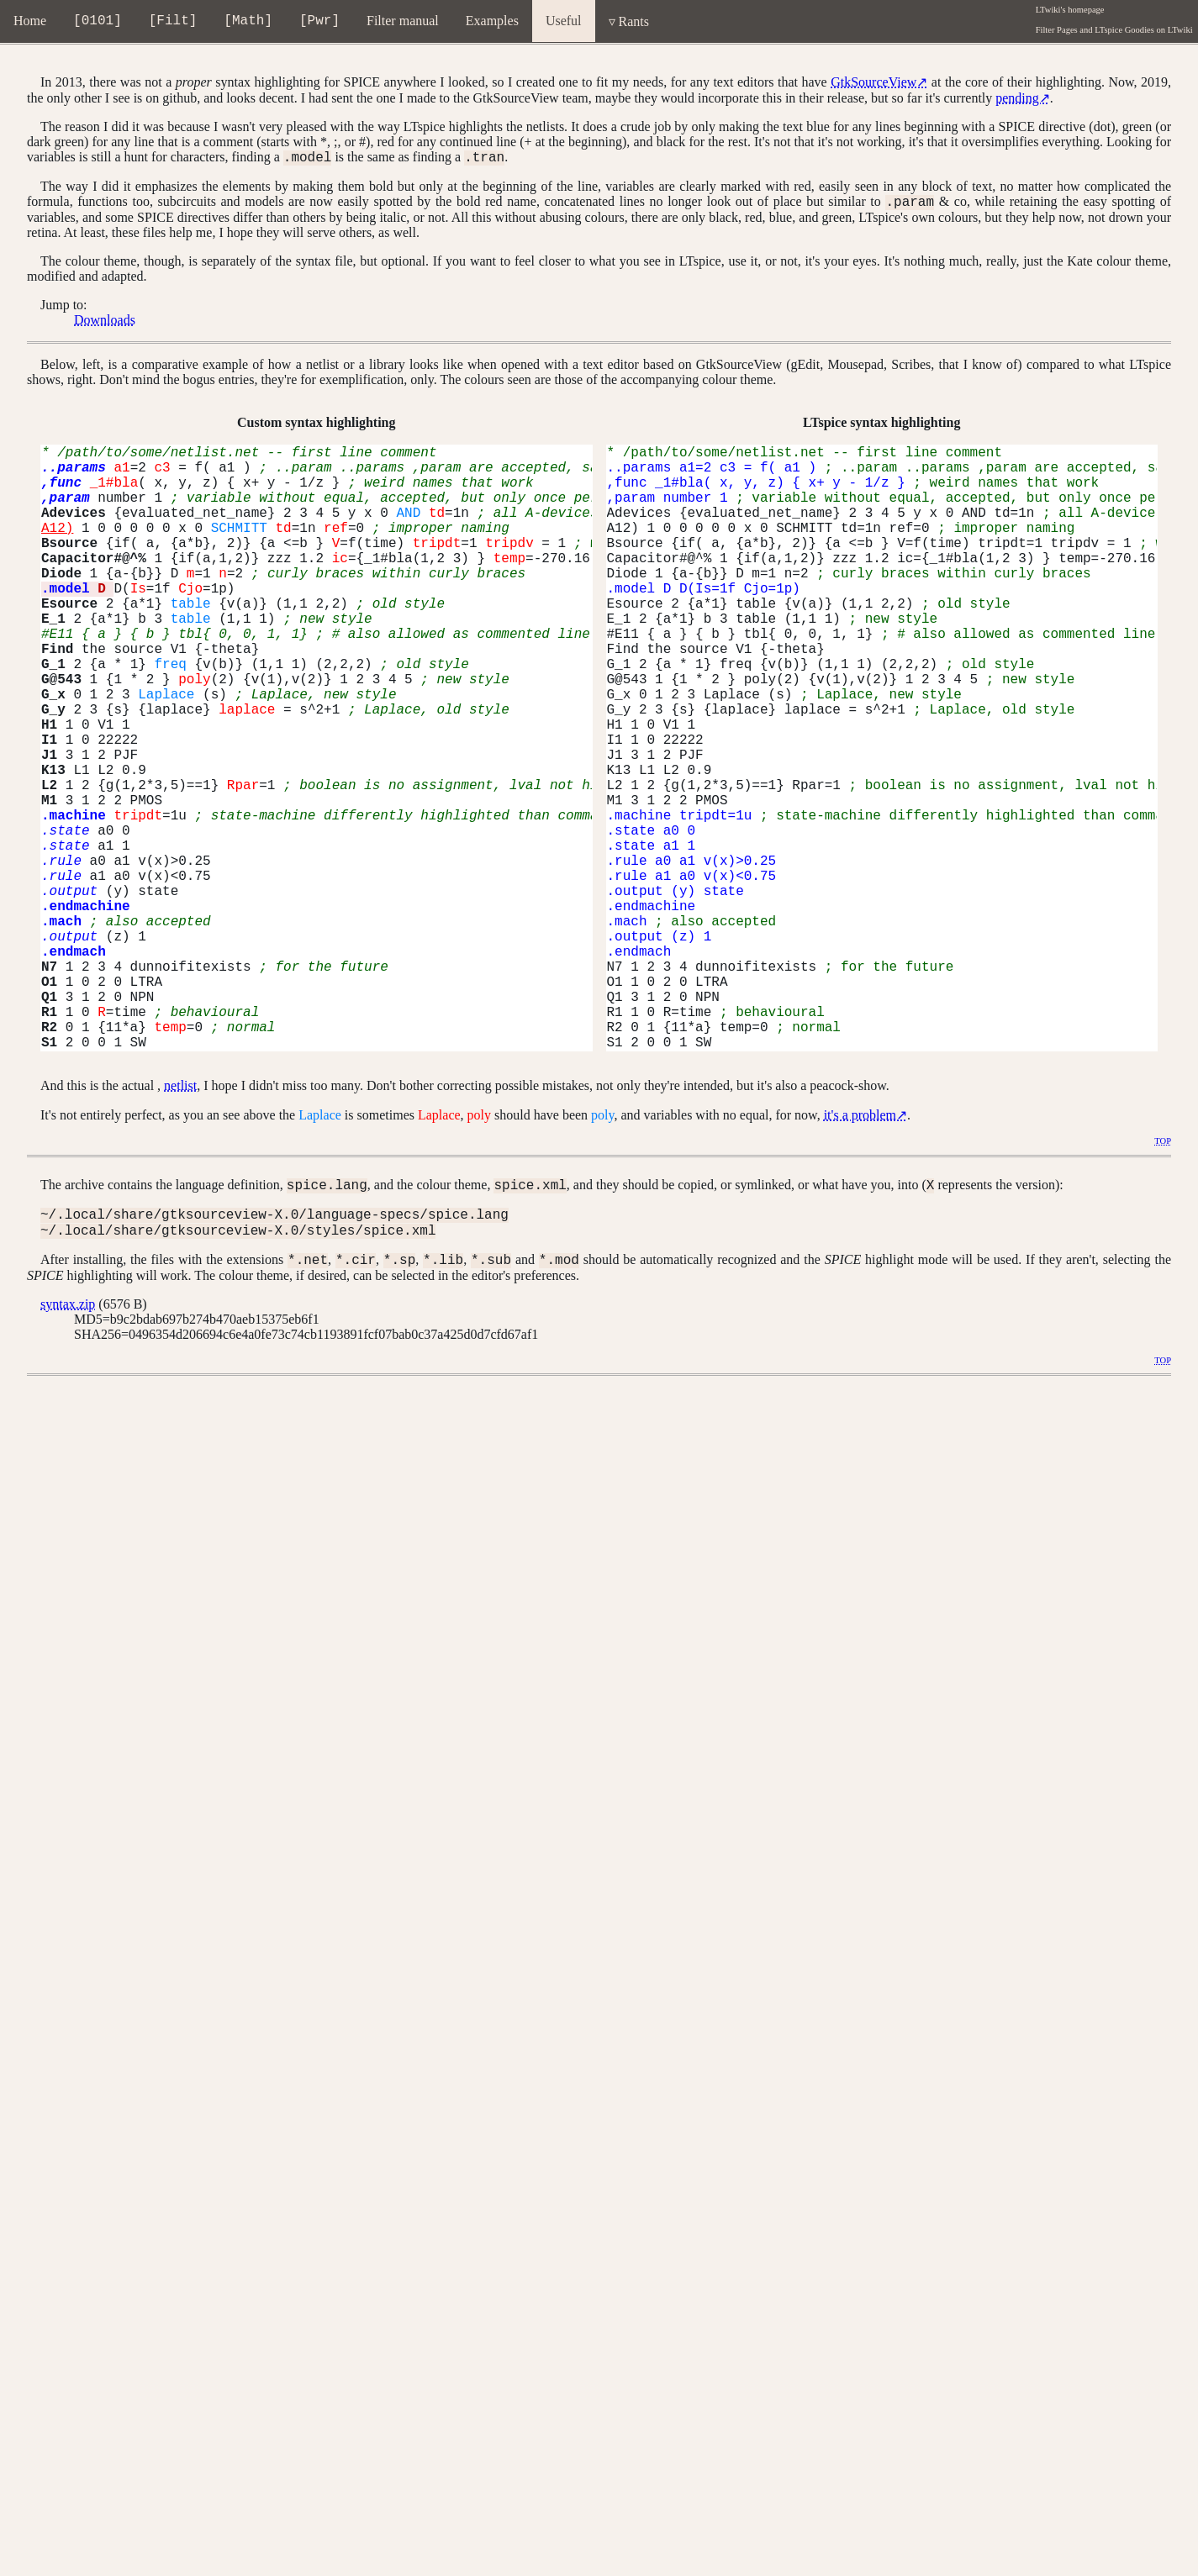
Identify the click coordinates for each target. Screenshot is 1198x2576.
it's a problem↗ (865, 1120)
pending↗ (1022, 98)
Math (248, 22)
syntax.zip (67, 1319)
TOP (1162, 1146)
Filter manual (403, 20)
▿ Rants (629, 21)
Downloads (104, 325)
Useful (564, 20)
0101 (97, 22)
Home (29, 20)
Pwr (320, 22)
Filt (172, 22)
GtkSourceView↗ (879, 82)
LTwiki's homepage (1070, 9)
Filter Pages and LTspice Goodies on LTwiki (1114, 29)
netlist (180, 1090)
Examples (492, 20)
